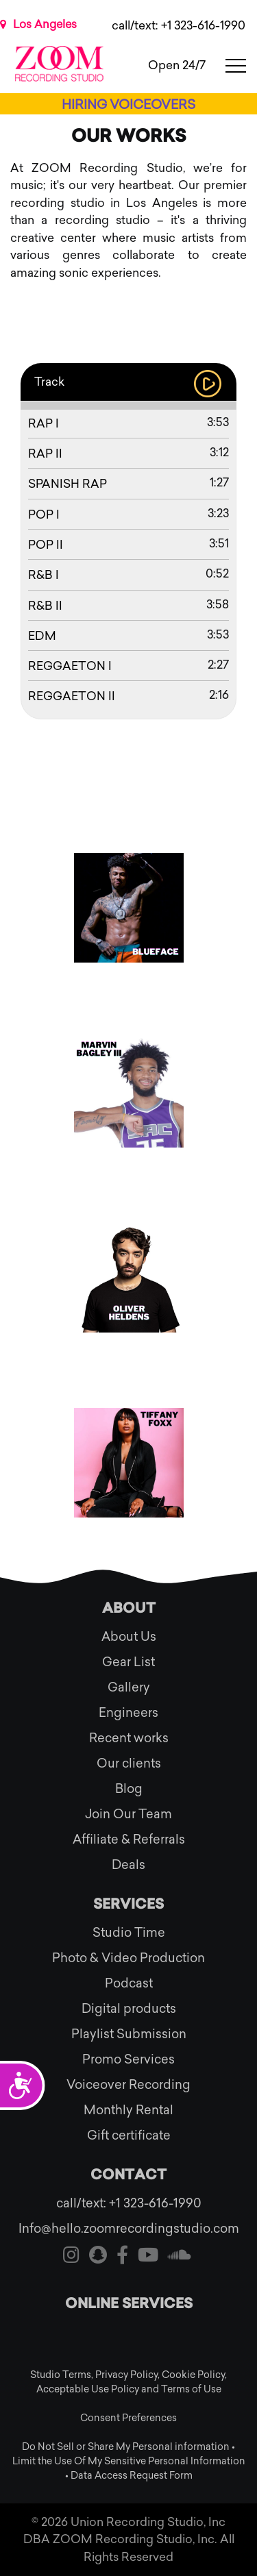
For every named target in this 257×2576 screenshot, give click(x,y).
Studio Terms (60, 2375)
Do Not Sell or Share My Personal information (126, 2447)
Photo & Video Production (128, 1958)
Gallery (129, 1687)
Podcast (129, 1983)
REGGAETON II (71, 696)
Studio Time (129, 1932)
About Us (128, 1636)
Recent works (129, 1738)
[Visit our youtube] (148, 2257)
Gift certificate (129, 2135)
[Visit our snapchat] (98, 2257)
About (129, 1609)
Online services (129, 2305)
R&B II (45, 605)
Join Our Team (128, 1814)
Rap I (43, 423)
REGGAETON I (70, 666)
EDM (42, 636)
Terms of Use (191, 2389)
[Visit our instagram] (71, 2257)
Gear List (128, 1662)
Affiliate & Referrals (129, 1839)
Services (128, 1905)
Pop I (44, 514)
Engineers (128, 1712)
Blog (129, 1788)
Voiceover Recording (128, 2084)
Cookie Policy (193, 2375)
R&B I (43, 575)
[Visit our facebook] (122, 2257)
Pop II (45, 545)
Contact (128, 2176)
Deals (128, 1864)
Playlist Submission (128, 2034)
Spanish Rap (67, 484)
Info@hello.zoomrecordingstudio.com (129, 2228)
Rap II (45, 453)
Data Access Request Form (132, 2475)
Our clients (129, 1763)
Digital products (129, 2008)
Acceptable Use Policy (87, 2389)
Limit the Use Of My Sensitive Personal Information (128, 2461)
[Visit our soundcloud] (179, 2257)
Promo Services (128, 2059)
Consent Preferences (128, 2418)
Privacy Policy (126, 2375)
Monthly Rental (128, 2110)
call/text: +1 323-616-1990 (178, 25)
